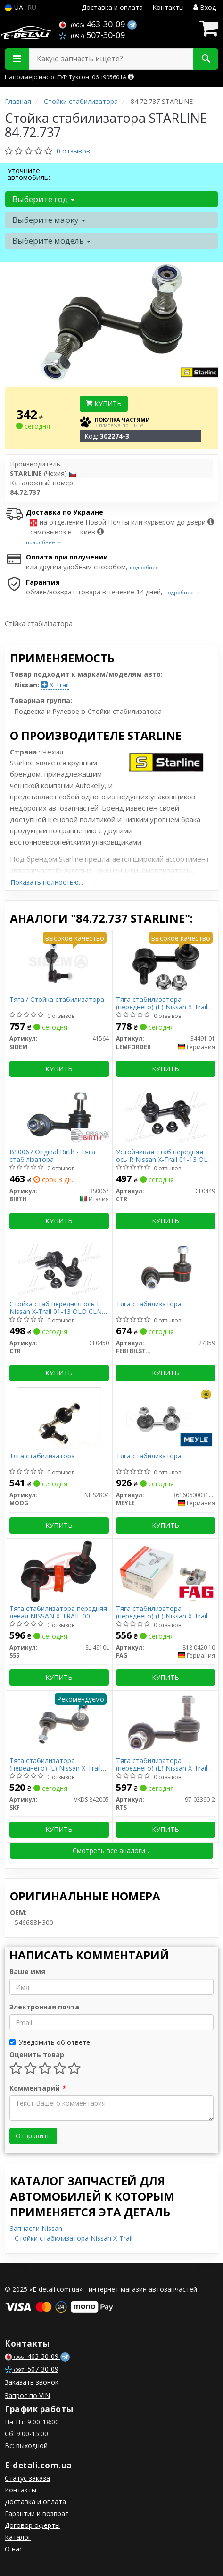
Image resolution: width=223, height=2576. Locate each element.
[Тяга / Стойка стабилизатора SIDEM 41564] (59, 961)
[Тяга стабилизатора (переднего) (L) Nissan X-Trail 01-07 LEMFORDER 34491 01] (165, 961)
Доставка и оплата (112, 7)
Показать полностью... (46, 882)
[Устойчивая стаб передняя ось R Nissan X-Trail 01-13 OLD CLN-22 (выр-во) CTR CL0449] (165, 1114)
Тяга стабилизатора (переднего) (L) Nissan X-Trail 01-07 (161, 1003)
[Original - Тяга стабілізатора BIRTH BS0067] (59, 1114)
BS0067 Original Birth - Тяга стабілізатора (52, 1155)
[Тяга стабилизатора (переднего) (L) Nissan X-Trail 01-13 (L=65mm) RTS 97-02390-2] (165, 1722)
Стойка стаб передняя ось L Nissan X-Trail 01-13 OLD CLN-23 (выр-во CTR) (56, 1307)
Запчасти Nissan (36, 2228)
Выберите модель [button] (51, 240)
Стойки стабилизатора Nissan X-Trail (73, 2238)
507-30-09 (92, 35)
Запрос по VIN (27, 2395)
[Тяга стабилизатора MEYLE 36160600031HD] (165, 1418)
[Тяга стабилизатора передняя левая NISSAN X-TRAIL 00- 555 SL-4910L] (59, 1570)
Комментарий (37, 2088)
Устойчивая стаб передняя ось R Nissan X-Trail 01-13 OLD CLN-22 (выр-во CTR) (164, 1155)
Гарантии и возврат (37, 2513)
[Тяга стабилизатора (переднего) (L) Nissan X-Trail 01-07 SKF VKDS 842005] (59, 1722)
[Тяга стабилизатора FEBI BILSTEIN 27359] (165, 1266)
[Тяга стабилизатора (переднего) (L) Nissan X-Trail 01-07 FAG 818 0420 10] (165, 1570)
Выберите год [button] (43, 199)
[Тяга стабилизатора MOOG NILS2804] (59, 1418)
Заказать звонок (31, 2382)
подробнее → (44, 542)
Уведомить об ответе (49, 2042)
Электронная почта (44, 2006)
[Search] (205, 59)
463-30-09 (93, 24)
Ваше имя (27, 1971)
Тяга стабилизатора (149, 1304)
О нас (14, 2548)
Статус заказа (27, 2478)
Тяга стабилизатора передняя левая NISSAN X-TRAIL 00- (58, 1612)
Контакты (168, 7)
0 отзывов (73, 150)
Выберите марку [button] (48, 219)
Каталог (18, 2537)
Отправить (33, 2135)
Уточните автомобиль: (29, 174)
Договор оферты (32, 2525)
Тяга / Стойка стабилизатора (56, 1000)
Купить (104, 403)
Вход (204, 7)
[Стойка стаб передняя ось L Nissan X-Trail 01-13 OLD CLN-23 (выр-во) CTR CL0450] (59, 1266)
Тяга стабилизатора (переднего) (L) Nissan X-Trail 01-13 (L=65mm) (161, 1764)
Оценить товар (36, 2054)
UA (14, 7)
